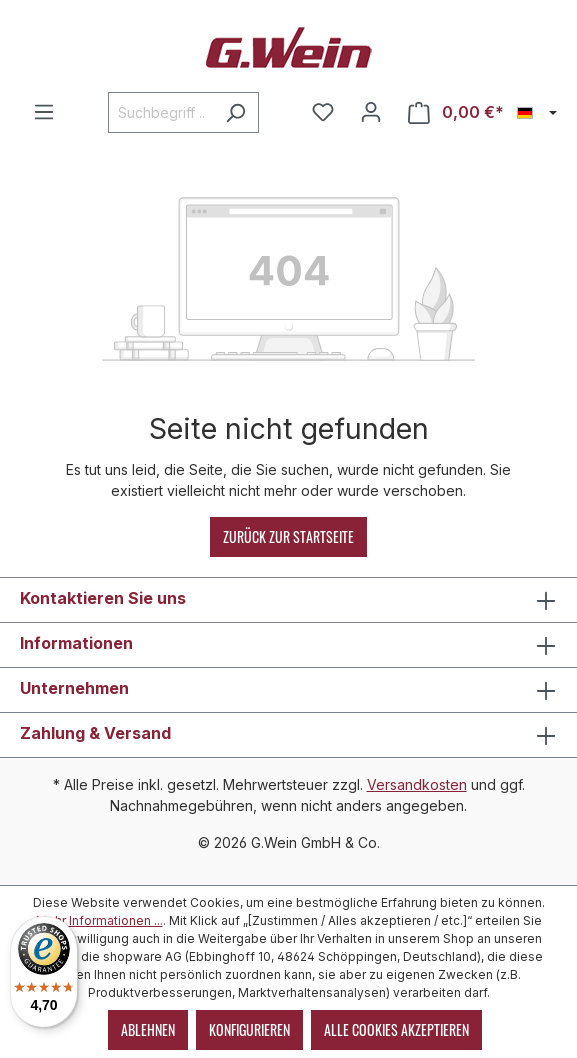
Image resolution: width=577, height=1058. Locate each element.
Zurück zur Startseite (288, 536)
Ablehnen (148, 1029)
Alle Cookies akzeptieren (396, 1029)
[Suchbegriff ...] (160, 112)
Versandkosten (417, 784)
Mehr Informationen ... (99, 920)
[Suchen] (235, 112)
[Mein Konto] (371, 112)
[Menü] (44, 112)
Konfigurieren (249, 1029)
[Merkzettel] (323, 112)
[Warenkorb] (456, 112)
